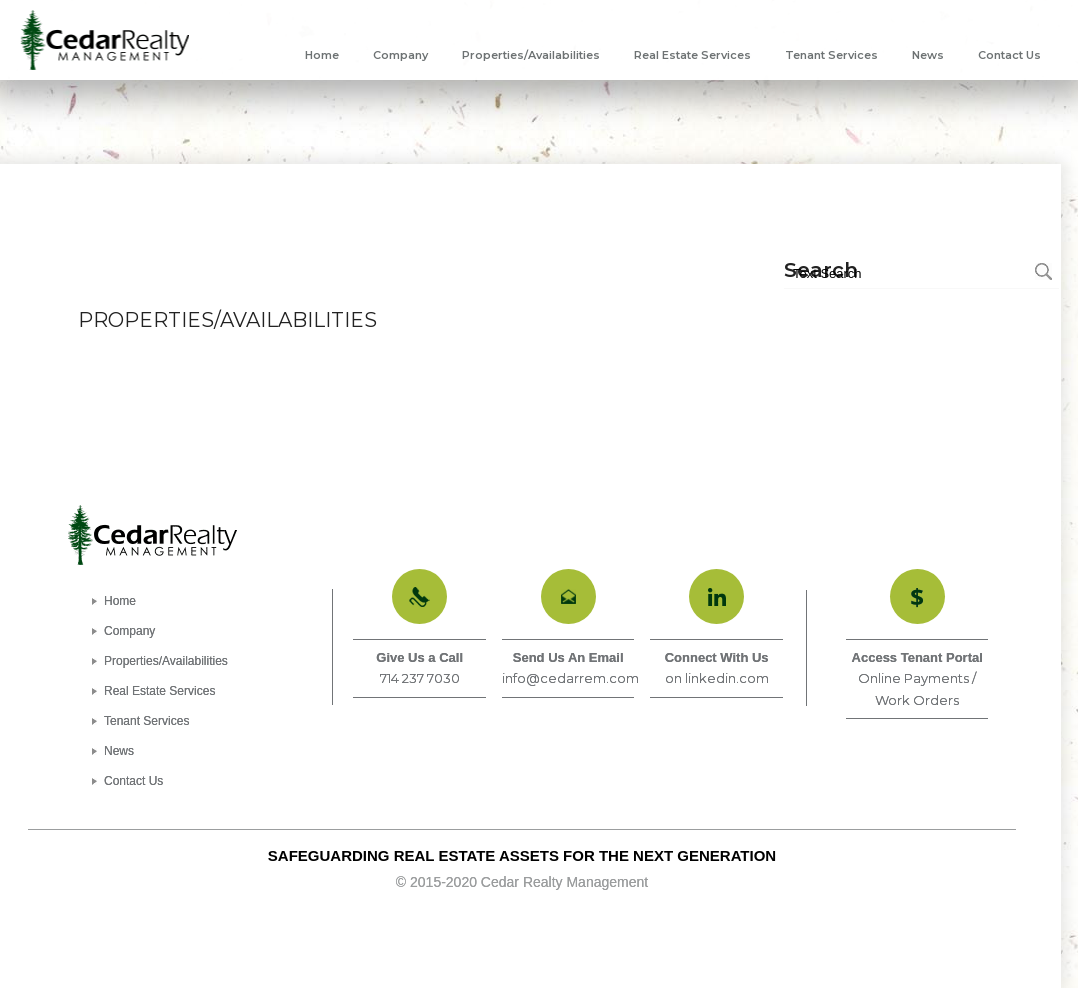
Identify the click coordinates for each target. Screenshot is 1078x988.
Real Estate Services (159, 691)
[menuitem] (322, 55)
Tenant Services (146, 721)
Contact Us (133, 781)
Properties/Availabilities (166, 661)
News (119, 751)
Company (129, 631)
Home (120, 601)
